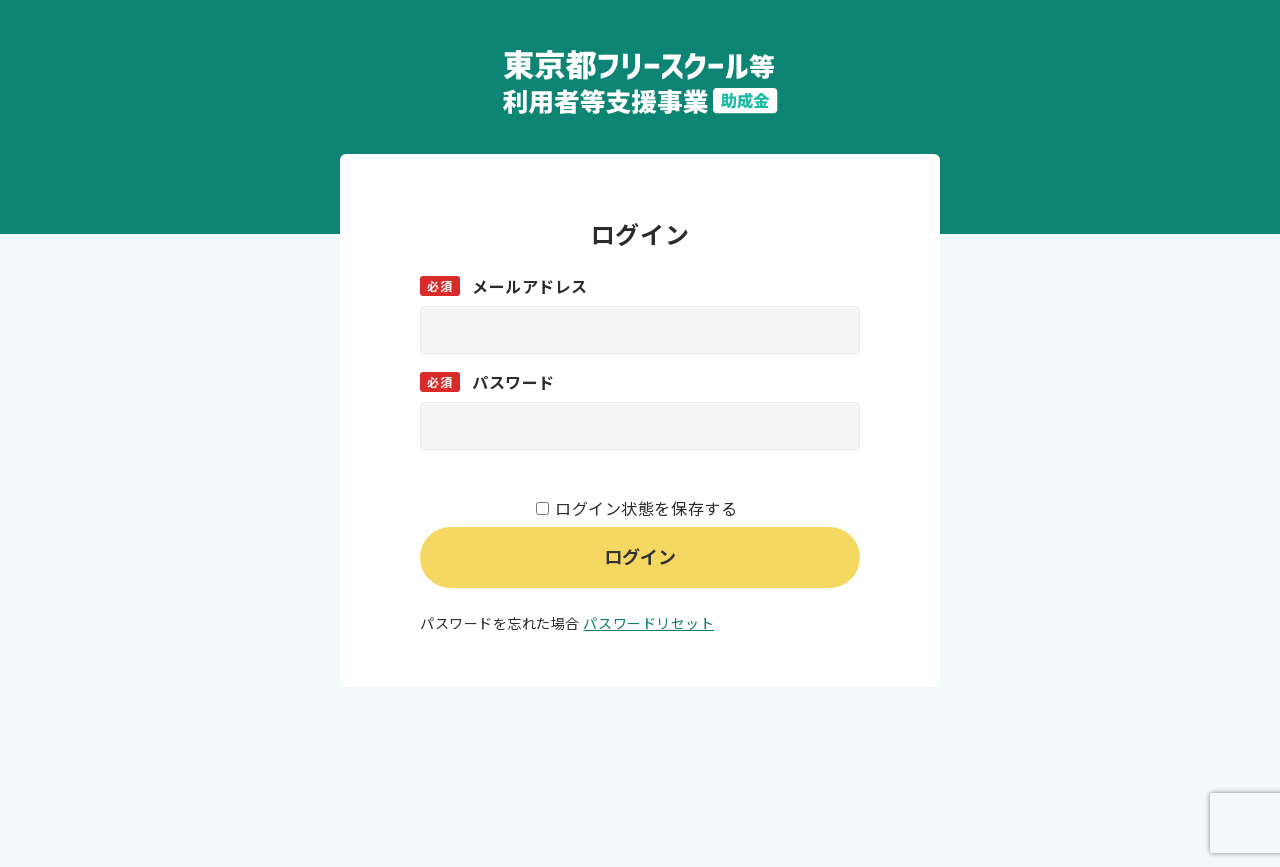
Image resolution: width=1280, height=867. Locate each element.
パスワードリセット (648, 623)
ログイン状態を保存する (646, 508)
